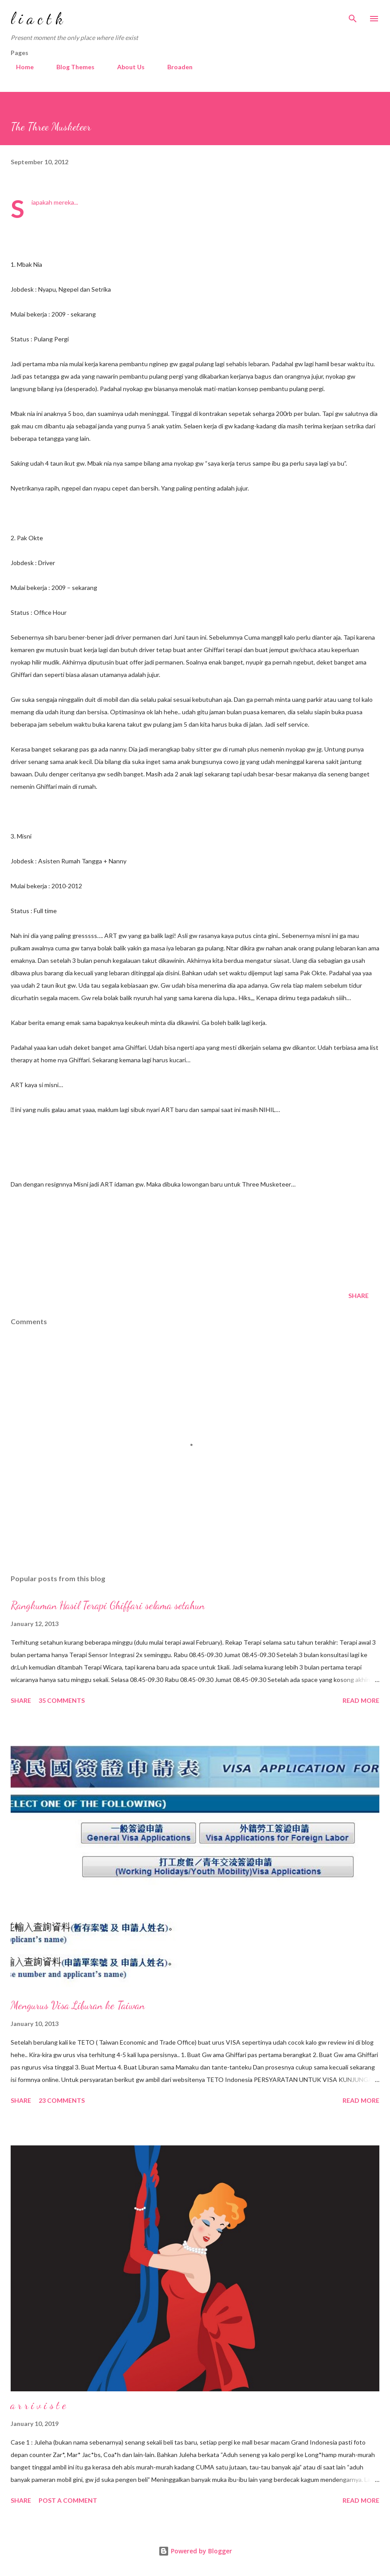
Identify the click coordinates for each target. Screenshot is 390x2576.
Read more (361, 1700)
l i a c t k (37, 18)
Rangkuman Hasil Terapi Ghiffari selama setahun (108, 1605)
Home (19, 67)
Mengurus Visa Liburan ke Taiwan (78, 2005)
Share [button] (358, 1295)
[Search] (352, 16)
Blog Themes (70, 67)
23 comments (62, 2100)
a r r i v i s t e (38, 2405)
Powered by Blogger (195, 2551)
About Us (125, 67)
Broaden (174, 67)
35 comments (62, 1700)
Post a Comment (68, 2500)
